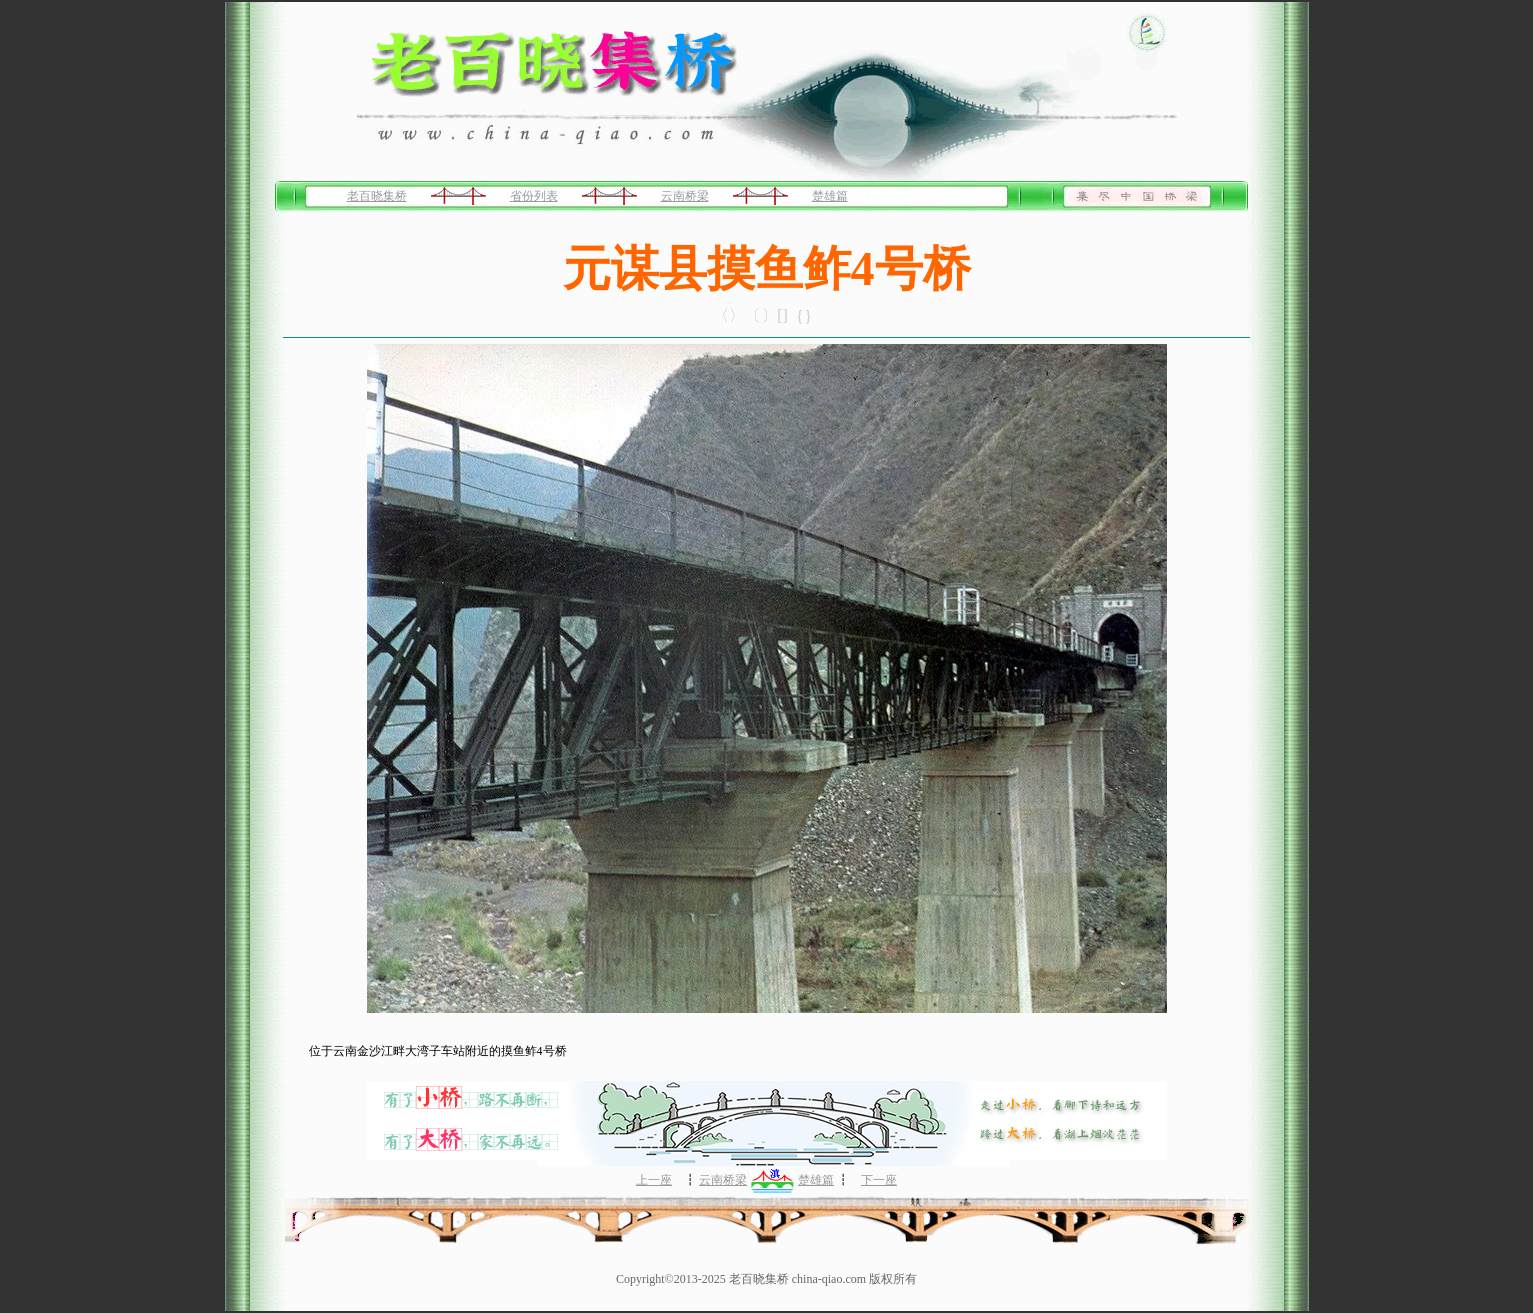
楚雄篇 (830, 196)
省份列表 (534, 196)
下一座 (879, 1180)
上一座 (654, 1180)
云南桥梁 (685, 196)
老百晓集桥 (377, 196)
